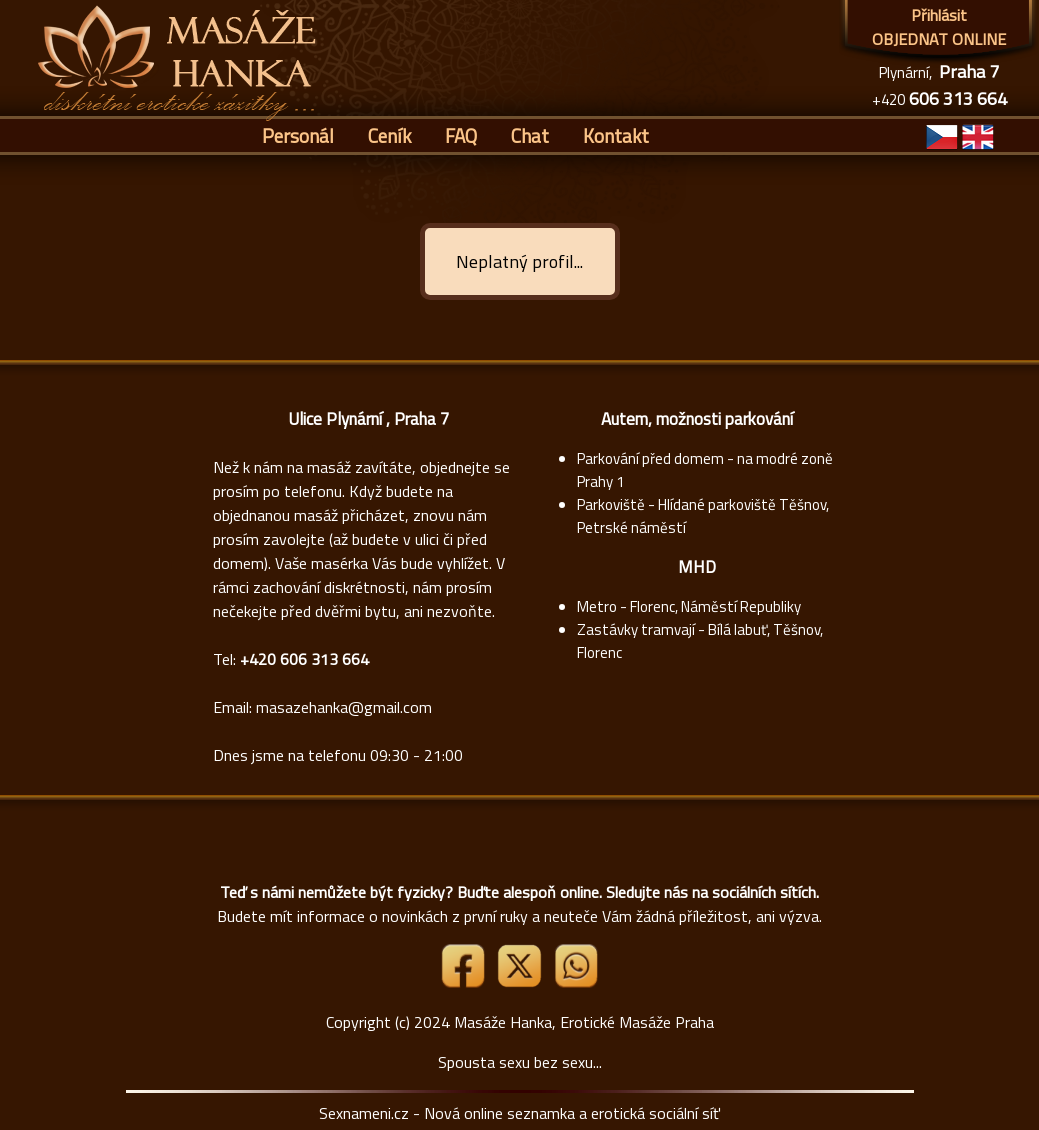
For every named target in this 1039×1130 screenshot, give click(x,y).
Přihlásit (939, 15)
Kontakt (616, 135)
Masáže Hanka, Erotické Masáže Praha (584, 1022)
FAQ (461, 135)
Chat (530, 135)
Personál (298, 135)
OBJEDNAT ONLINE (939, 39)
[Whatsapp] (576, 982)
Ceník (389, 135)
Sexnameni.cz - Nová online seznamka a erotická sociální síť (519, 1113)
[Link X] (521, 982)
